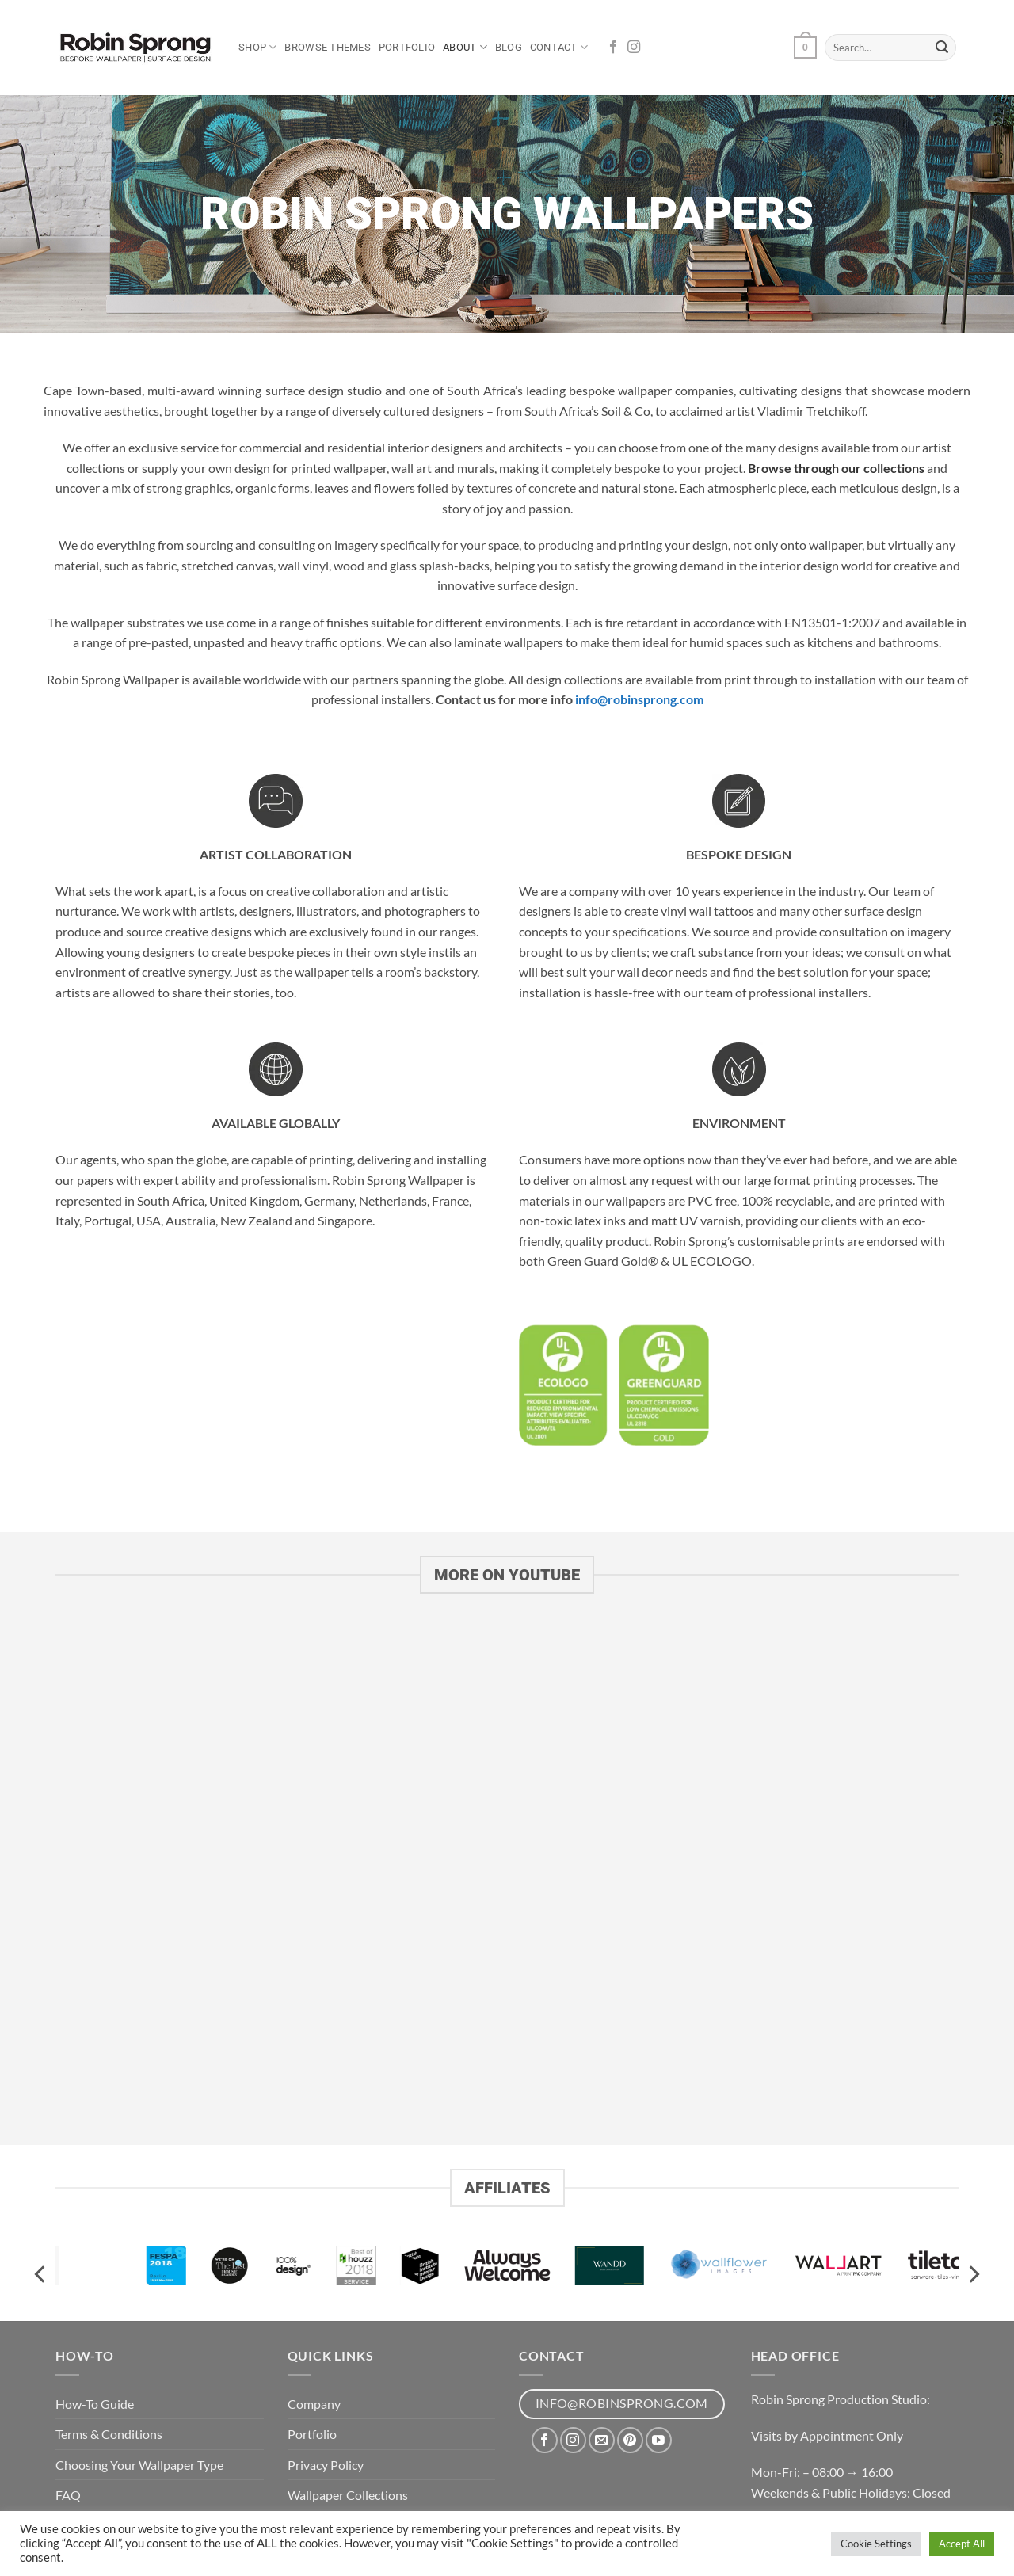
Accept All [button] (962, 2543)
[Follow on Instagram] (633, 47)
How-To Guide (94, 2403)
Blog (508, 47)
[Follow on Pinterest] (630, 2440)
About (465, 47)
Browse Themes (327, 47)
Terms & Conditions (108, 2433)
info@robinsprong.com (638, 699)
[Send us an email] (602, 2440)
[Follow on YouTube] (659, 2440)
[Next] (973, 2274)
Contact (559, 47)
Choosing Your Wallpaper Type (139, 2464)
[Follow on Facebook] (613, 47)
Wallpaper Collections (348, 2494)
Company (314, 2403)
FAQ (68, 2494)
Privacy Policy (326, 2464)
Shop (257, 47)
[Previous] (41, 2274)
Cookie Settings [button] (876, 2543)
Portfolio (407, 47)
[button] (805, 47)
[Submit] (941, 47)
